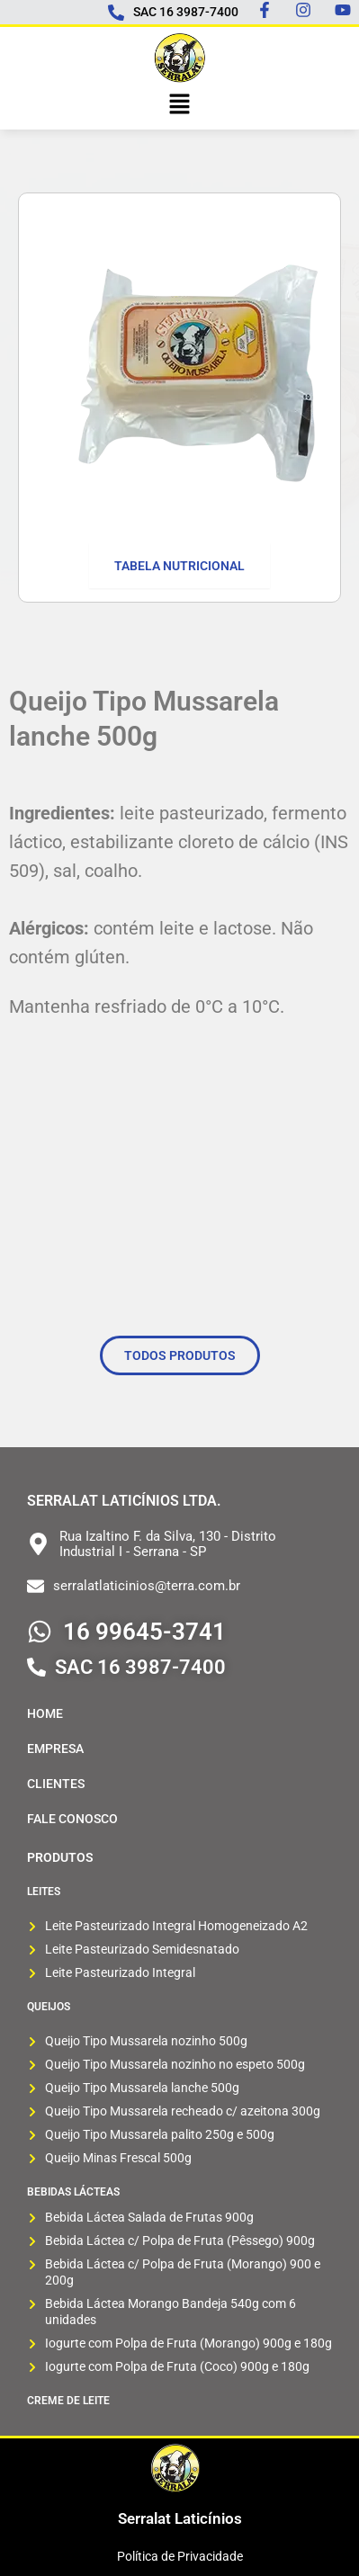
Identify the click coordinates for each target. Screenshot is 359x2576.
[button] (179, 104)
